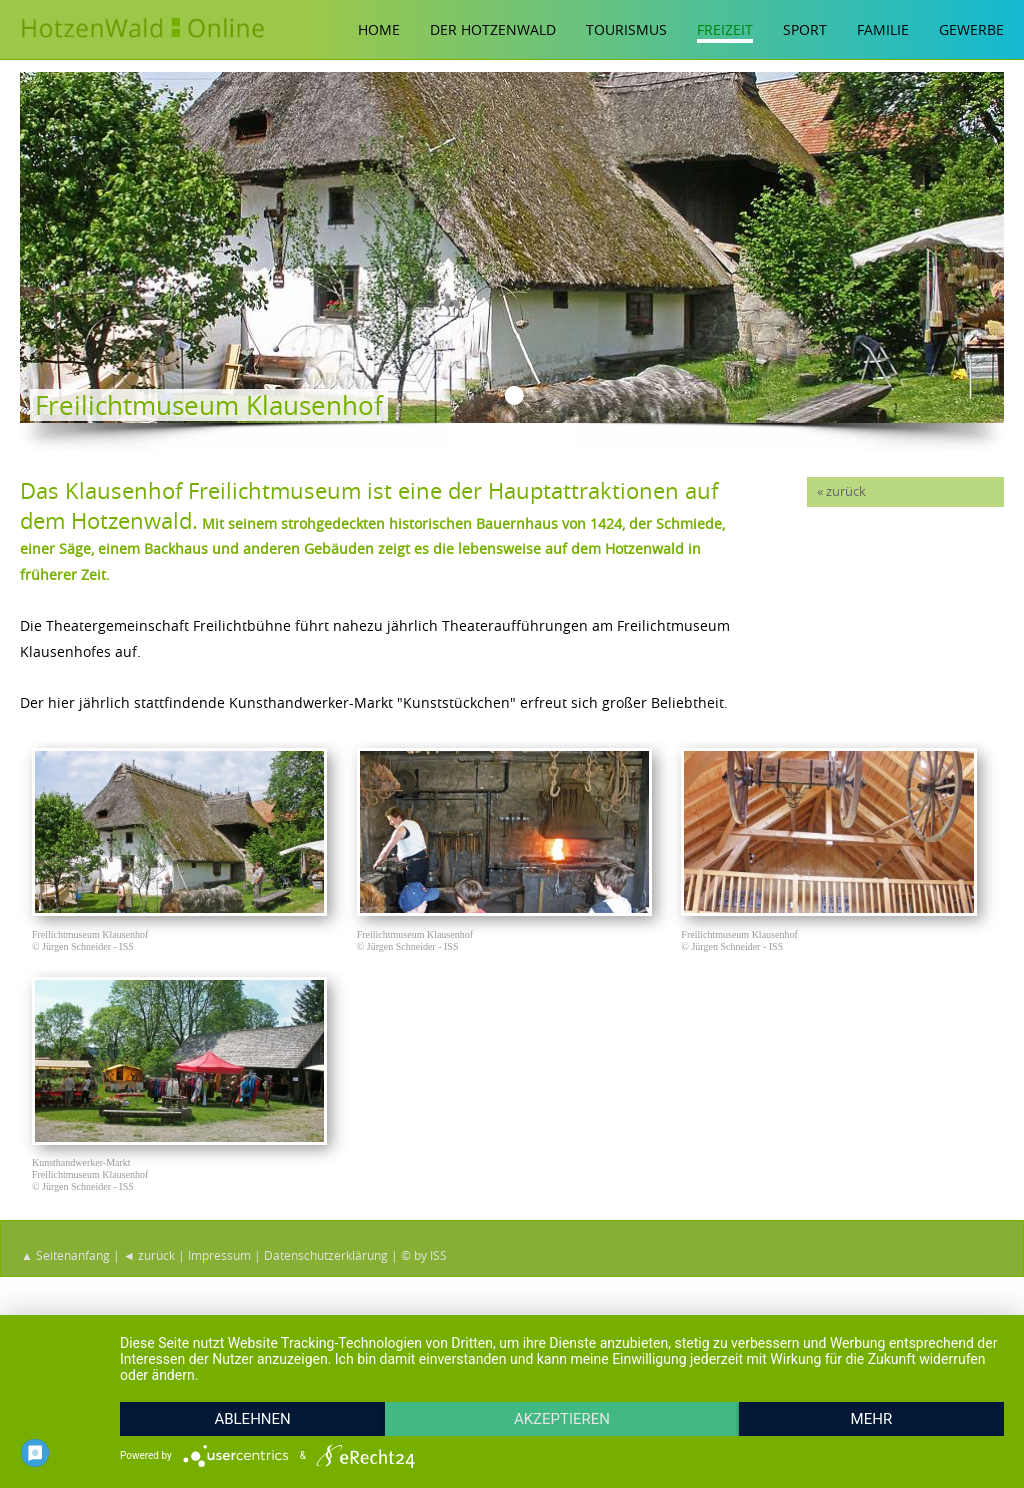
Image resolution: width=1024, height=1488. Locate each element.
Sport (805, 29)
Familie (883, 29)
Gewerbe (971, 29)
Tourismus (626, 29)
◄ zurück (149, 1265)
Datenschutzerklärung (326, 1265)
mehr (872, 1419)
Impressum (219, 1265)
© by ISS (424, 1265)
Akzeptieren (562, 1419)
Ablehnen (252, 1419)
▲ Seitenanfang (65, 1265)
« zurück (841, 491)
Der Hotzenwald (493, 29)
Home (379, 29)
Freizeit (725, 29)
